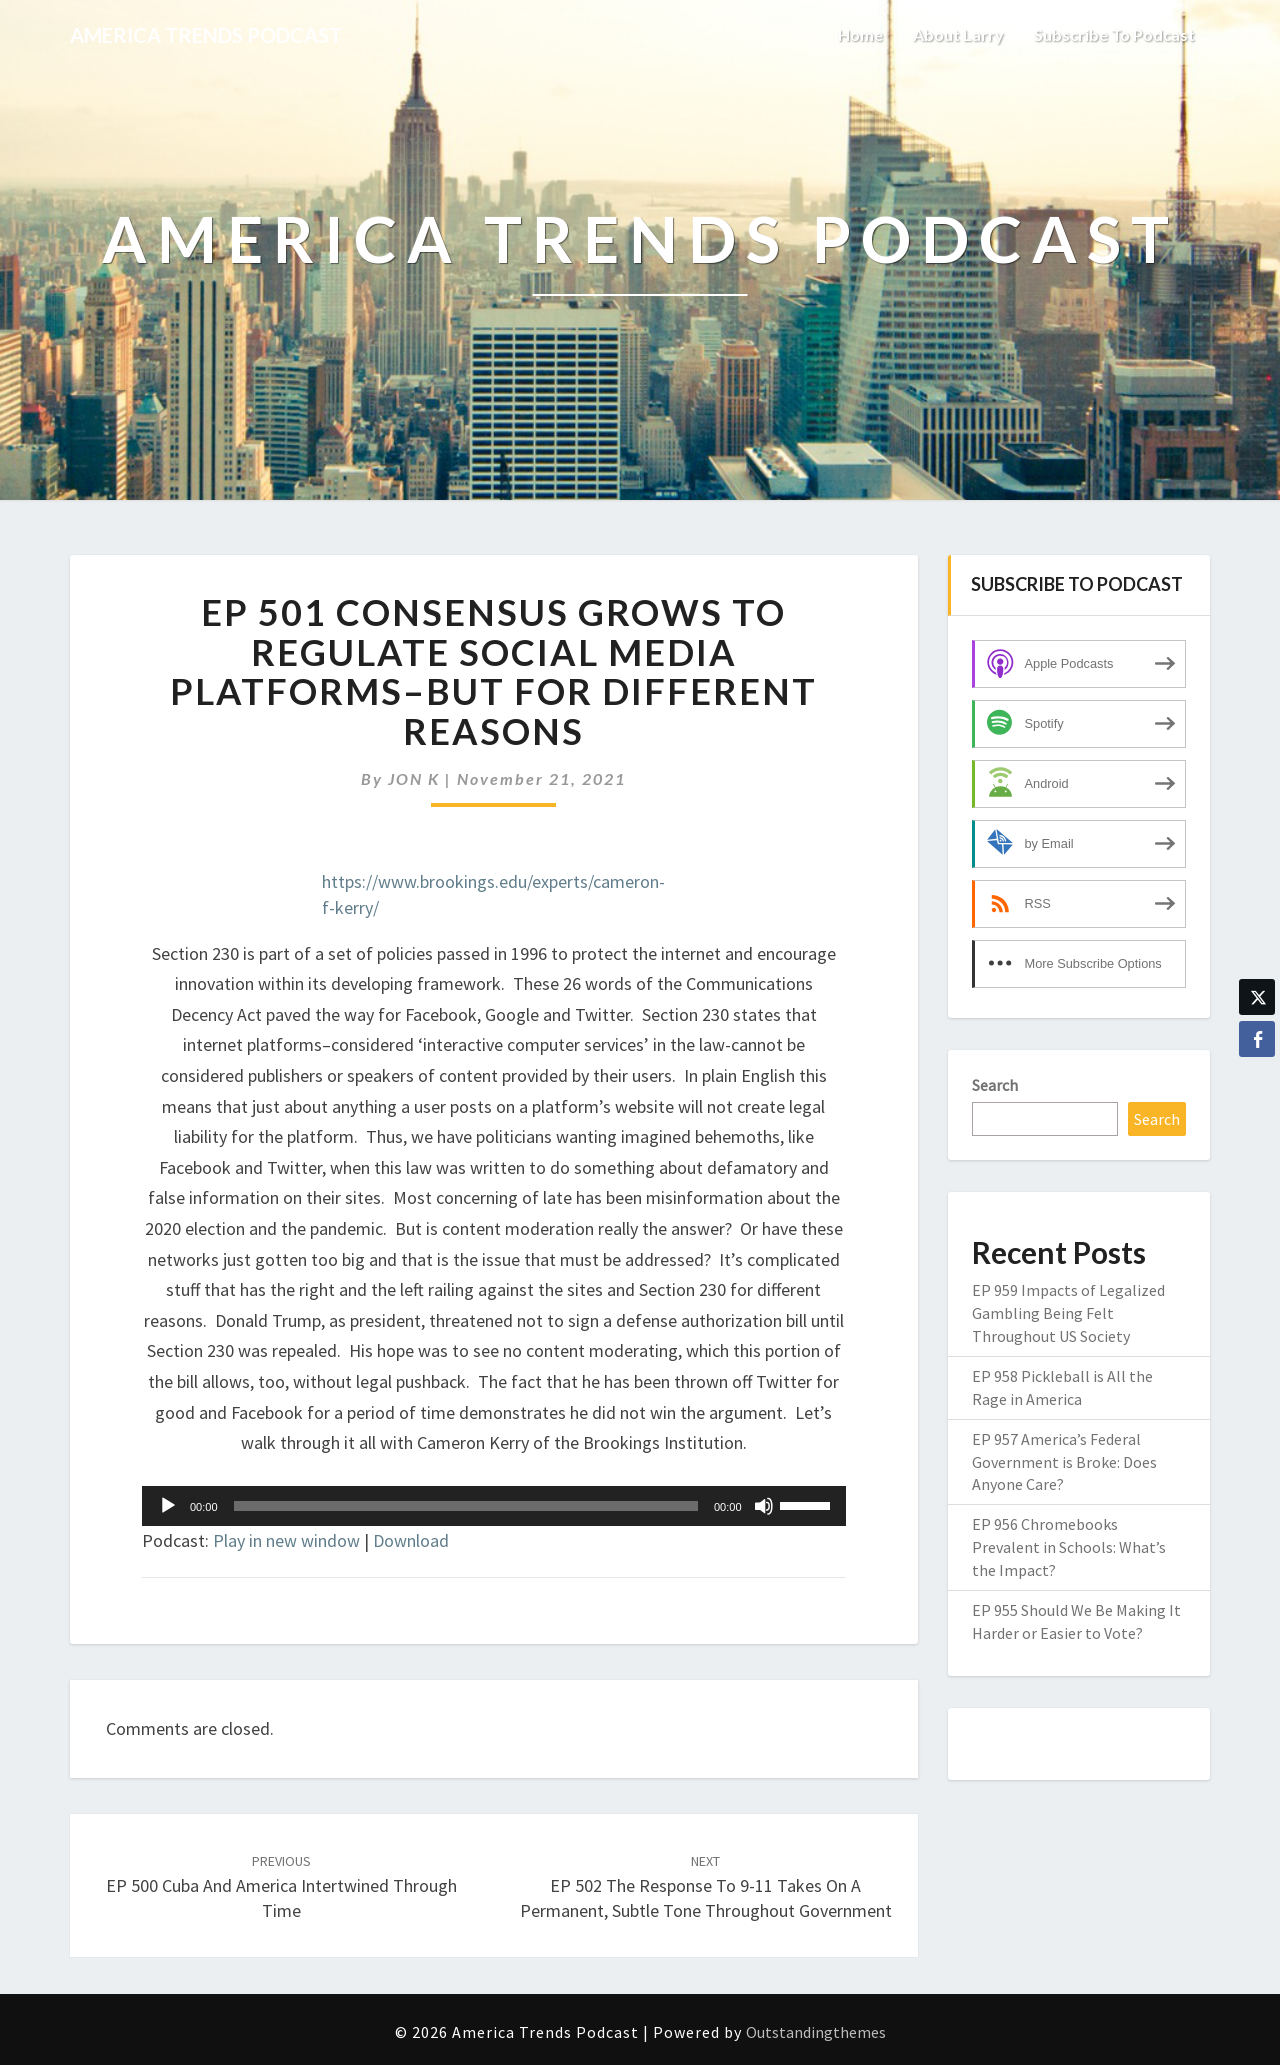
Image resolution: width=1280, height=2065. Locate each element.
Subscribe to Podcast (1114, 34)
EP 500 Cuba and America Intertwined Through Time (281, 1887)
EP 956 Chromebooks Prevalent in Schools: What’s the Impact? (1069, 1547)
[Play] (168, 1506)
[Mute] (764, 1506)
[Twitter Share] (1257, 997)
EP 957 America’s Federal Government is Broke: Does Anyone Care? (1064, 1462)
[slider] (466, 1506)
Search (995, 1085)
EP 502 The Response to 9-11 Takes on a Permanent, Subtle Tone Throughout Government (706, 1887)
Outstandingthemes (816, 2032)
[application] (494, 1506)
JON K (414, 778)
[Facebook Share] (1257, 1039)
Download (411, 1540)
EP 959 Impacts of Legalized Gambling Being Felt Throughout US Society (1068, 1313)
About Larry (958, 34)
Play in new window (286, 1540)
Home (860, 34)
